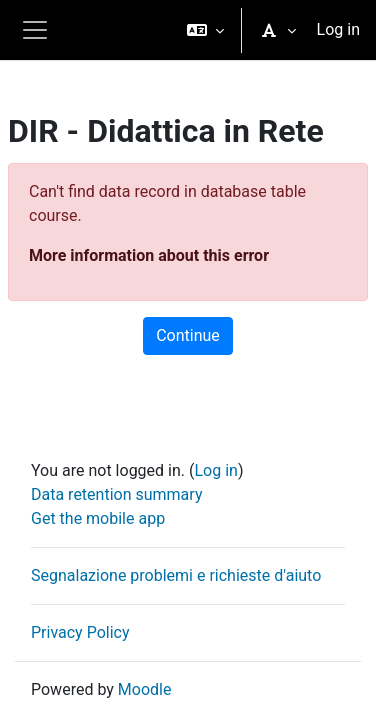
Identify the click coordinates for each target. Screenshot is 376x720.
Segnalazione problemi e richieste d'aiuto (176, 575)
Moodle (145, 689)
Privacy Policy (80, 632)
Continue (188, 335)
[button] (205, 30)
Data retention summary (116, 494)
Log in (338, 29)
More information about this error (149, 255)
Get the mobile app (98, 518)
